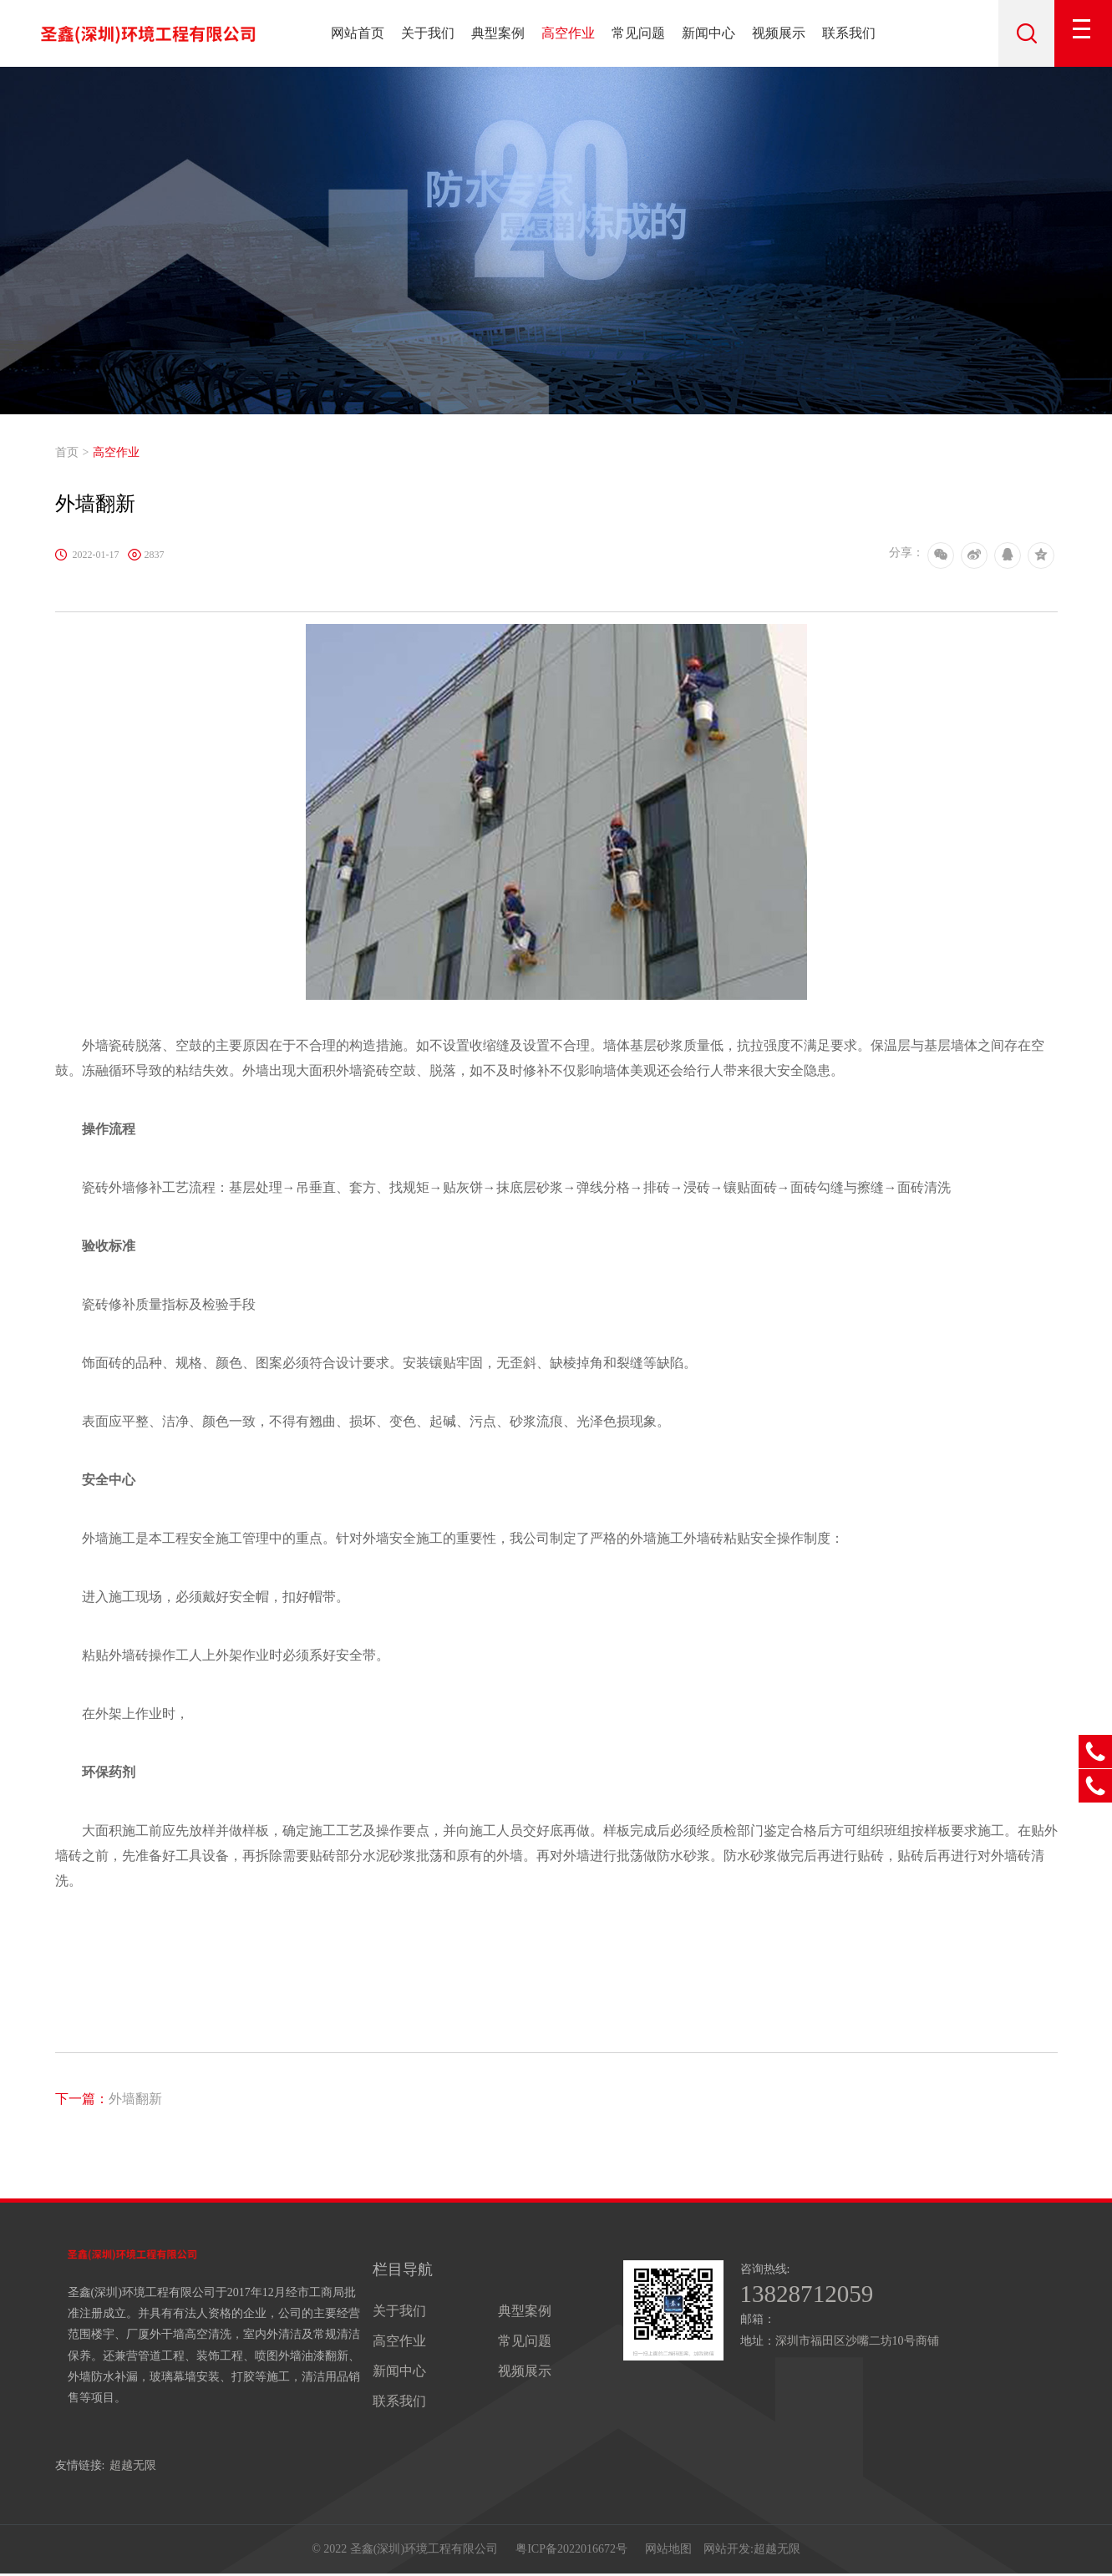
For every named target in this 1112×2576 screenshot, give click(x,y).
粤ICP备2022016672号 (571, 2550)
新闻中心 (708, 33)
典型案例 (498, 33)
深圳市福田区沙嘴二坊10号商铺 (857, 2341)
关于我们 (427, 33)
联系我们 (849, 33)
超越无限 (132, 2465)
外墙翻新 (108, 2099)
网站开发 (726, 2550)
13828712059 (809, 2294)
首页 (67, 452)
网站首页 (357, 33)
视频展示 (778, 33)
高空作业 (568, 33)
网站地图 (668, 2550)
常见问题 (638, 33)
